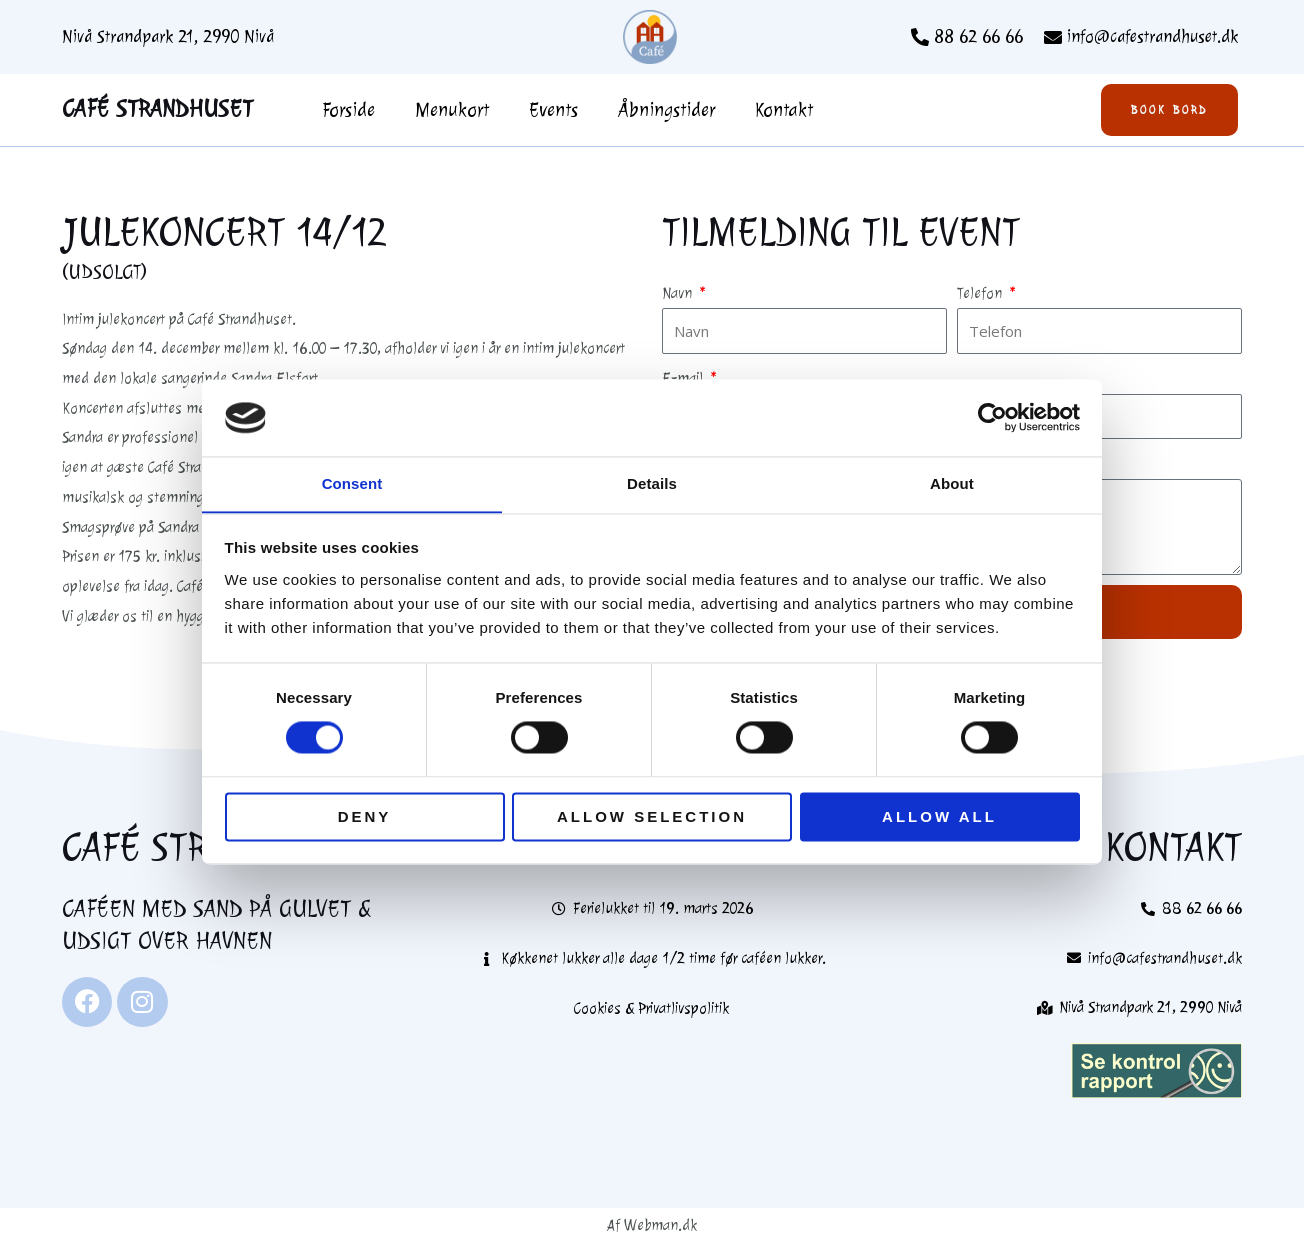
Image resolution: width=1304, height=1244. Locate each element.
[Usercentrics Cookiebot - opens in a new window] (992, 417)
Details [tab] (652, 483)
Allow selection (652, 817)
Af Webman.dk (652, 1225)
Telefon (981, 293)
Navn (679, 293)
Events (553, 110)
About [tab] (952, 483)
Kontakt (784, 110)
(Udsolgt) (104, 272)
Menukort (452, 110)
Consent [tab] (352, 483)
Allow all (939, 817)
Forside (348, 110)
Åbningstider (666, 110)
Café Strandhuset (157, 109)
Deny (365, 817)
